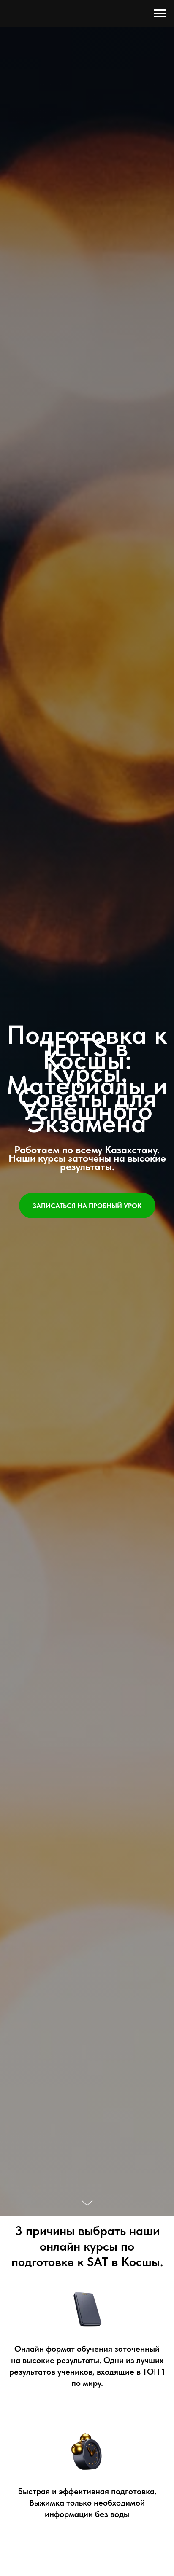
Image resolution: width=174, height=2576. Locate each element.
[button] (87, 1205)
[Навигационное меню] (160, 13)
